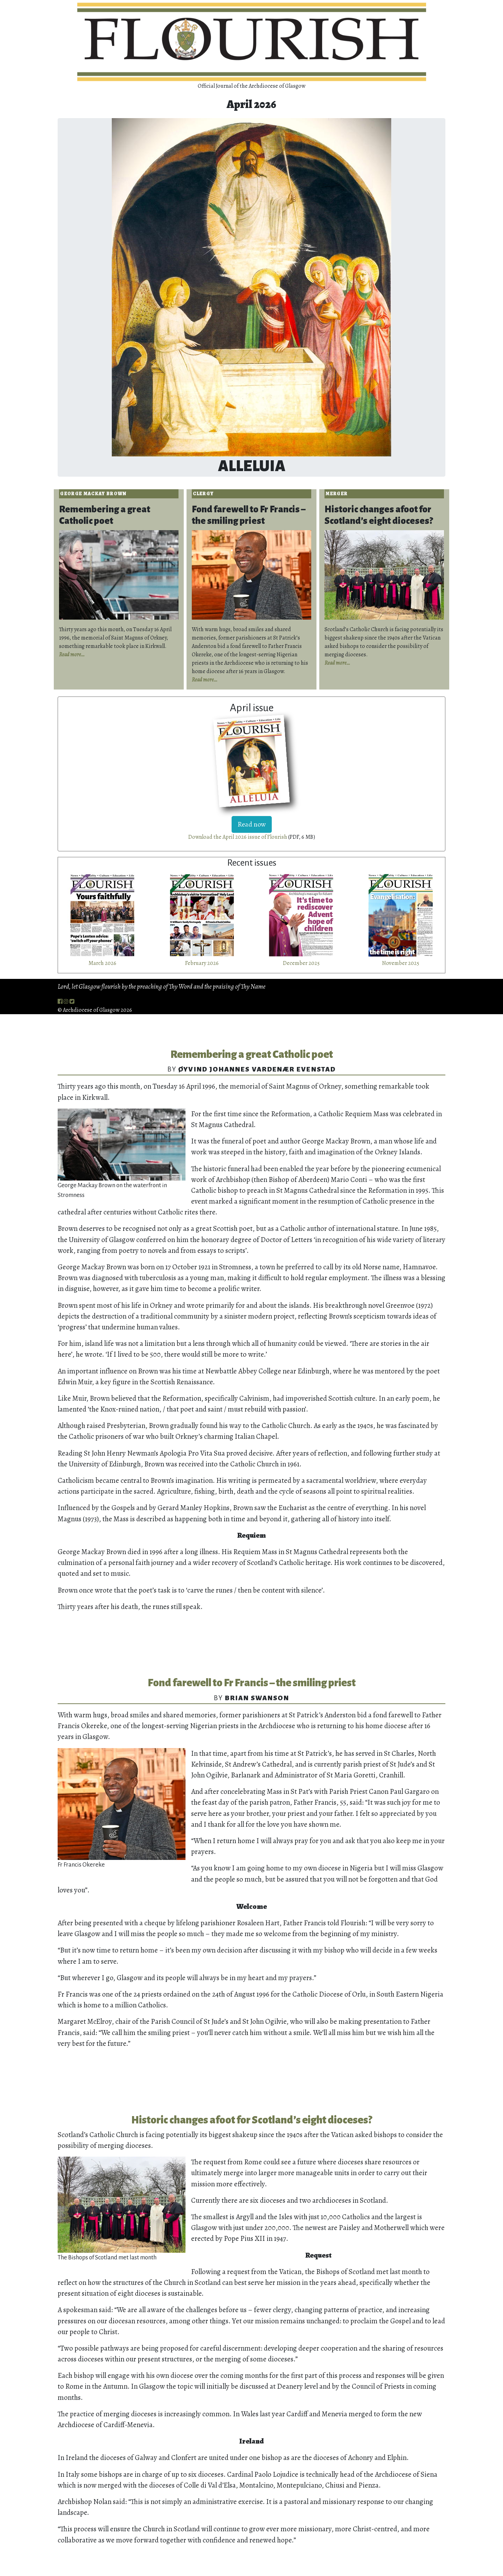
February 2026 (202, 963)
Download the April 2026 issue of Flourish (237, 837)
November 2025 (400, 963)
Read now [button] (252, 824)
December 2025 (301, 963)
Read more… (72, 654)
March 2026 (102, 963)
